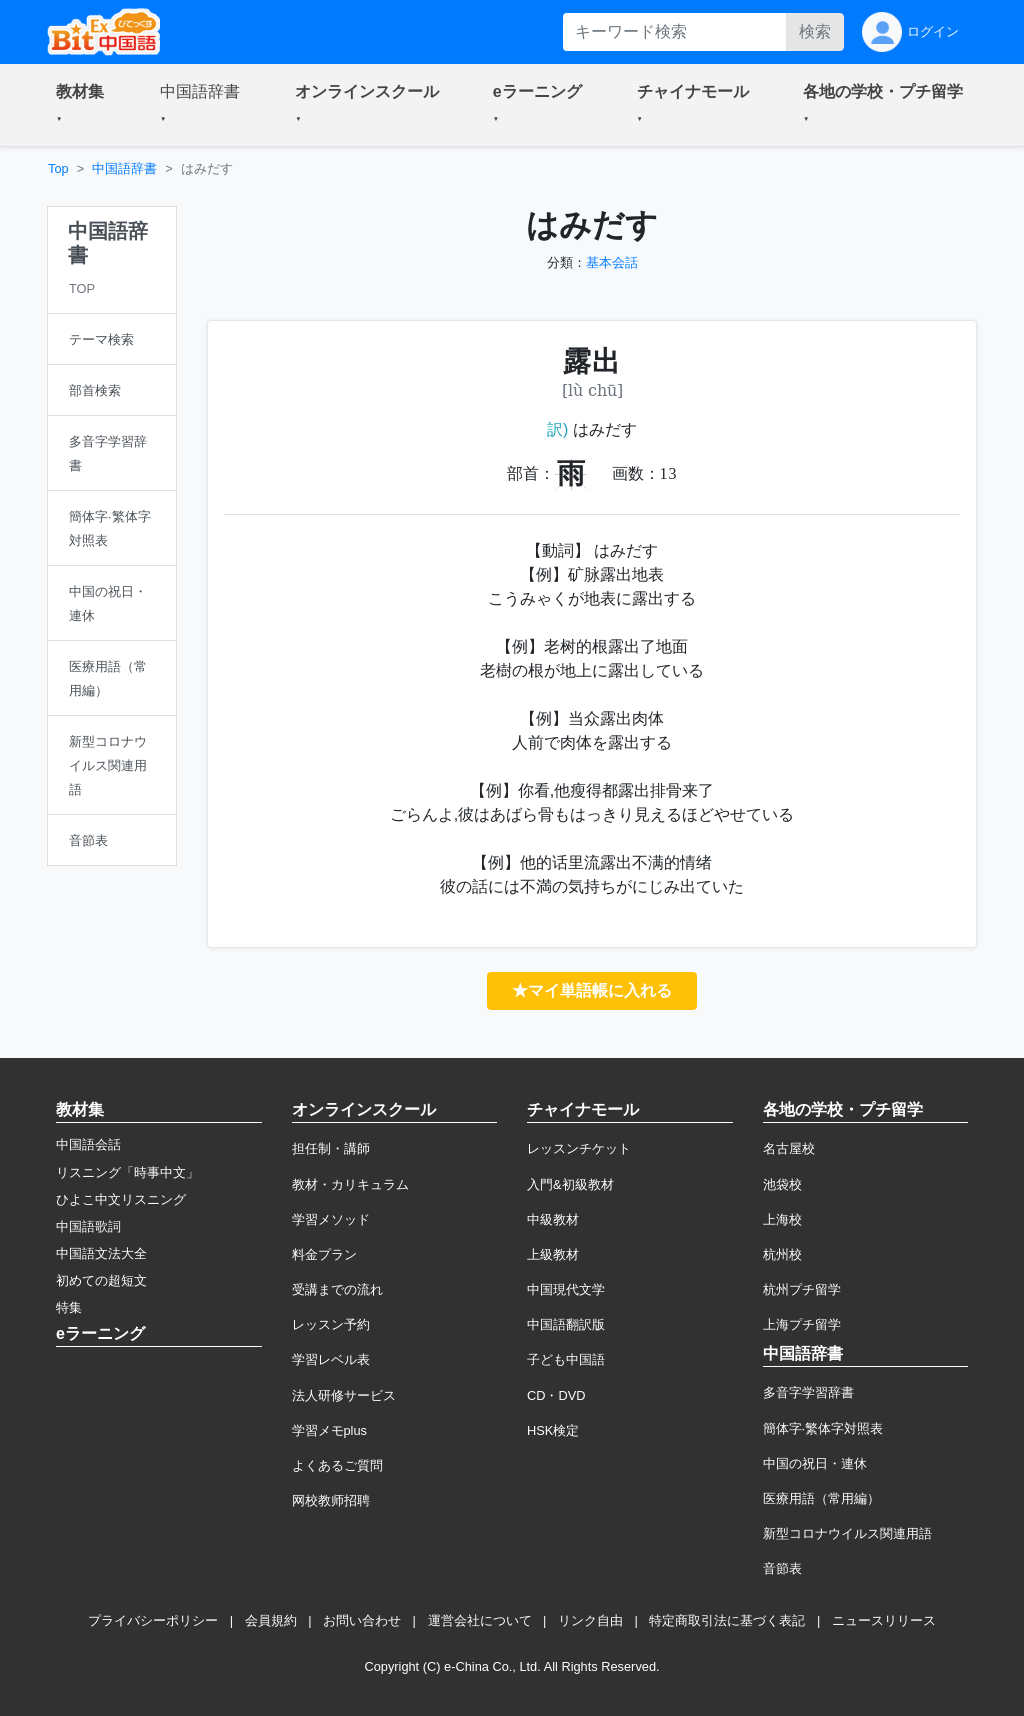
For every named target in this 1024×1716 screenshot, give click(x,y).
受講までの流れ (337, 1289)
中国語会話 (88, 1144)
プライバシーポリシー (153, 1620)
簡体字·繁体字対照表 (823, 1428)
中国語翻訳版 (566, 1324)
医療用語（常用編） (821, 1498)
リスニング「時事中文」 (127, 1172)
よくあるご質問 (337, 1465)
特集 (69, 1307)
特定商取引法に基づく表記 (727, 1620)
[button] (84, 105)
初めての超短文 (101, 1280)
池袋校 (782, 1184)
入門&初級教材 (570, 1184)
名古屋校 (789, 1148)
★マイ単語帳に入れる (592, 990)
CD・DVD (556, 1395)
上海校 (782, 1219)
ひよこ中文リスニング (121, 1199)
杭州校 (782, 1254)
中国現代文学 (566, 1289)
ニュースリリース (884, 1620)
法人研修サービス (344, 1395)
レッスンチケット (579, 1148)
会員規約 (271, 1620)
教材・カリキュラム (350, 1184)
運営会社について (480, 1620)
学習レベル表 (331, 1359)
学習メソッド (331, 1219)
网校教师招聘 (331, 1500)
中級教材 (553, 1219)
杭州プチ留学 (802, 1289)
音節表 (782, 1568)
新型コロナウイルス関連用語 (847, 1533)
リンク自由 (590, 1620)
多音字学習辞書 (808, 1392)
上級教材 (553, 1254)
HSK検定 (553, 1430)
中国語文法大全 (101, 1253)
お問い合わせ (362, 1620)
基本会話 (612, 262)
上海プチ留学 (802, 1324)
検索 (815, 31)
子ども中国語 (566, 1359)
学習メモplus (329, 1430)
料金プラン (324, 1254)
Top (58, 168)
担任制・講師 (331, 1148)
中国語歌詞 (88, 1226)
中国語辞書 (124, 168)
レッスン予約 (331, 1324)
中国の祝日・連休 (815, 1463)
